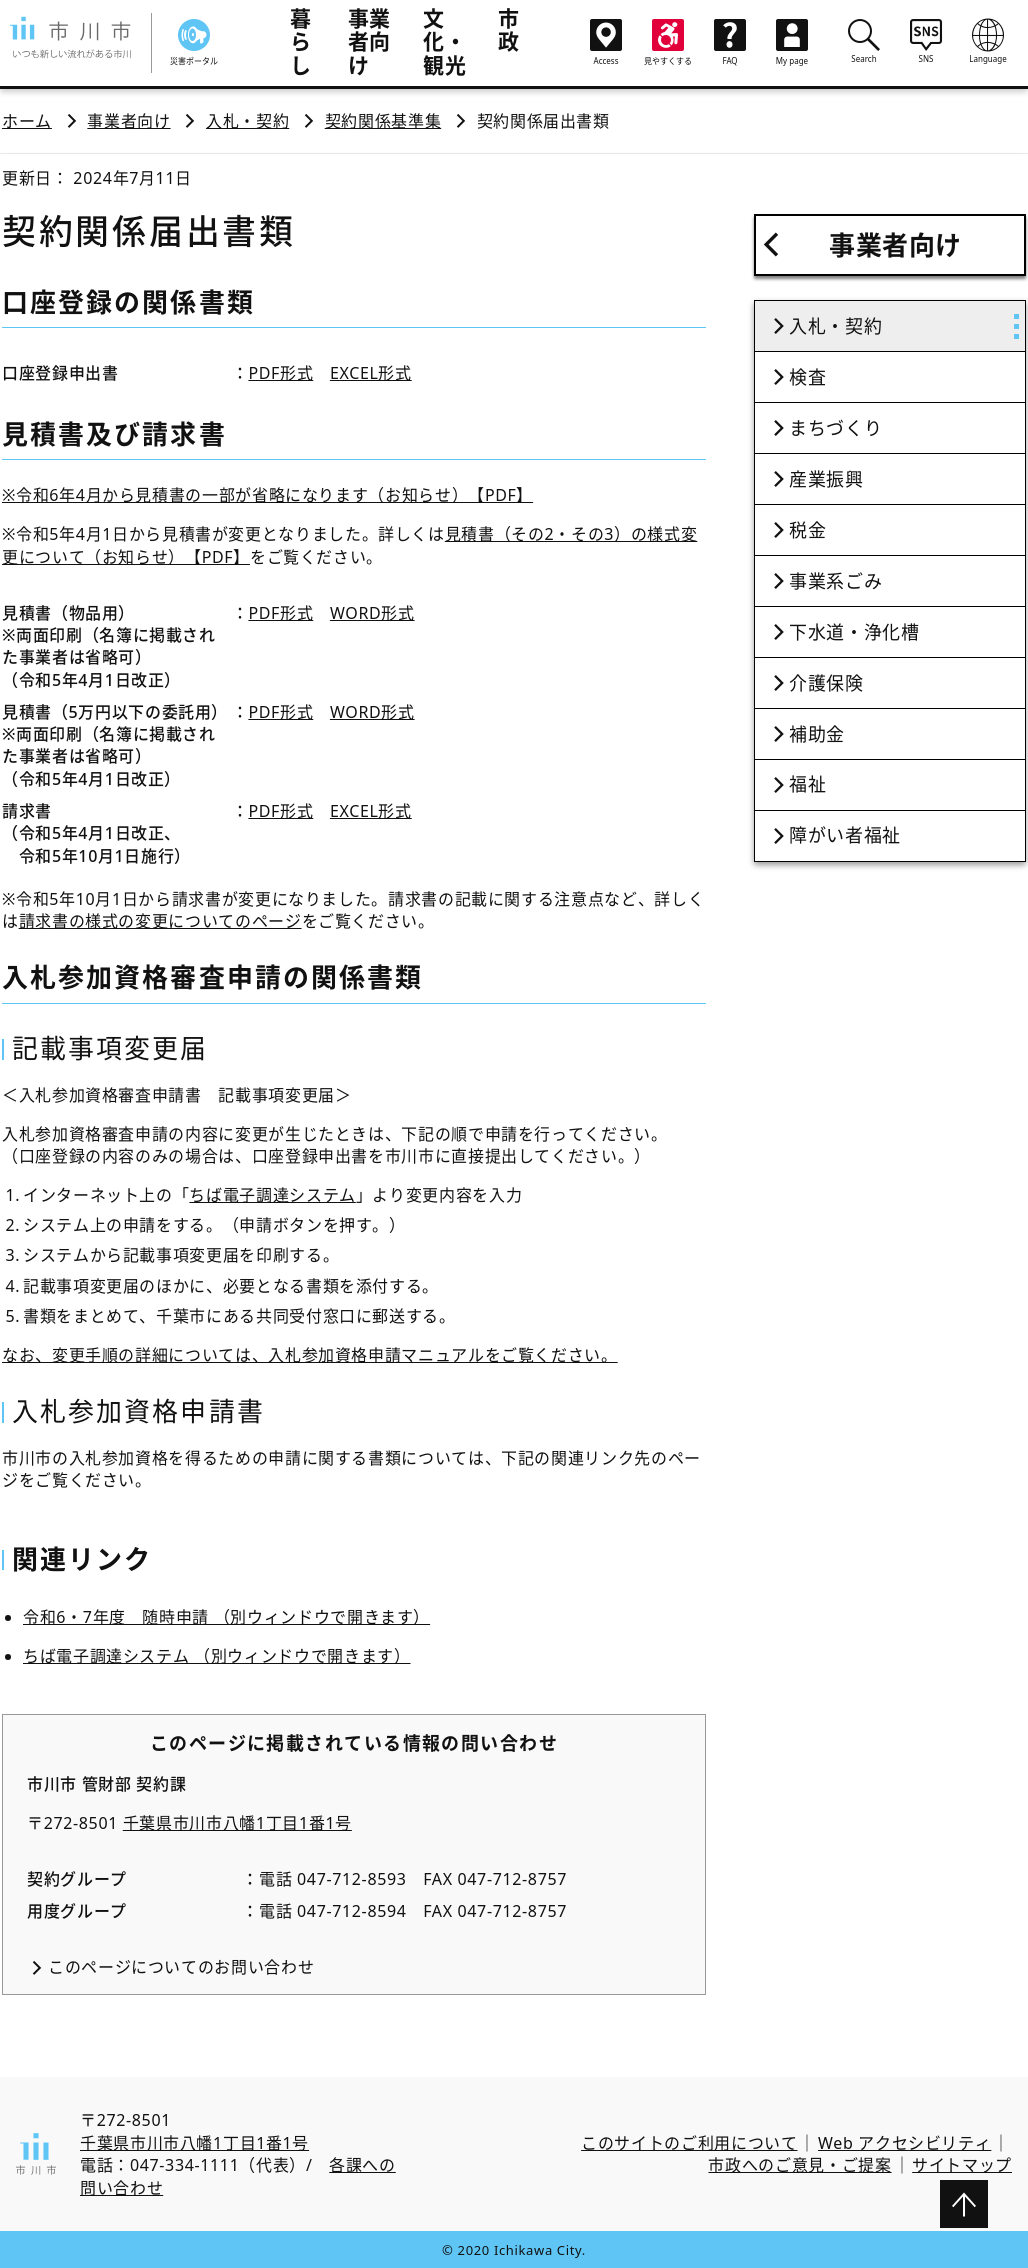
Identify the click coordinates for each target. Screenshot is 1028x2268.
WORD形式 (372, 613)
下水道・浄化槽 (854, 632)
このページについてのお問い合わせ (181, 1967)
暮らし (301, 41)
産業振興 (826, 479)
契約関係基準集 (383, 121)
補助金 (817, 734)
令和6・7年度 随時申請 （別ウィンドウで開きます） (226, 1617)
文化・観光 (444, 41)
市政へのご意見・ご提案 (799, 2165)
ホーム (27, 121)
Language (988, 41)
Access (606, 42)
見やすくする (668, 42)
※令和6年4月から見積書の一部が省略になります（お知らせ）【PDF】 (267, 495)
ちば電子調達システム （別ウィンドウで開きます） (217, 1656)
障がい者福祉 (845, 835)
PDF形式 (280, 373)
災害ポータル (194, 42)
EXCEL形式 (371, 373)
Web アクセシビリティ (904, 2143)
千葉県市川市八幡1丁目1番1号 (237, 1823)
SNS (926, 41)
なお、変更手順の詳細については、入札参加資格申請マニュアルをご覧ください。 (310, 1355)
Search (864, 41)
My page (792, 42)
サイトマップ (962, 2165)
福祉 (807, 784)
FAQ (730, 42)
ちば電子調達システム (272, 1195)
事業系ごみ (835, 581)
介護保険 (826, 683)
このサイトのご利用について (689, 2143)
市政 (509, 29)
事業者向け (369, 41)
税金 (807, 530)
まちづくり (835, 428)
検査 (807, 377)
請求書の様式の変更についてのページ (160, 921)
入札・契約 (247, 121)
